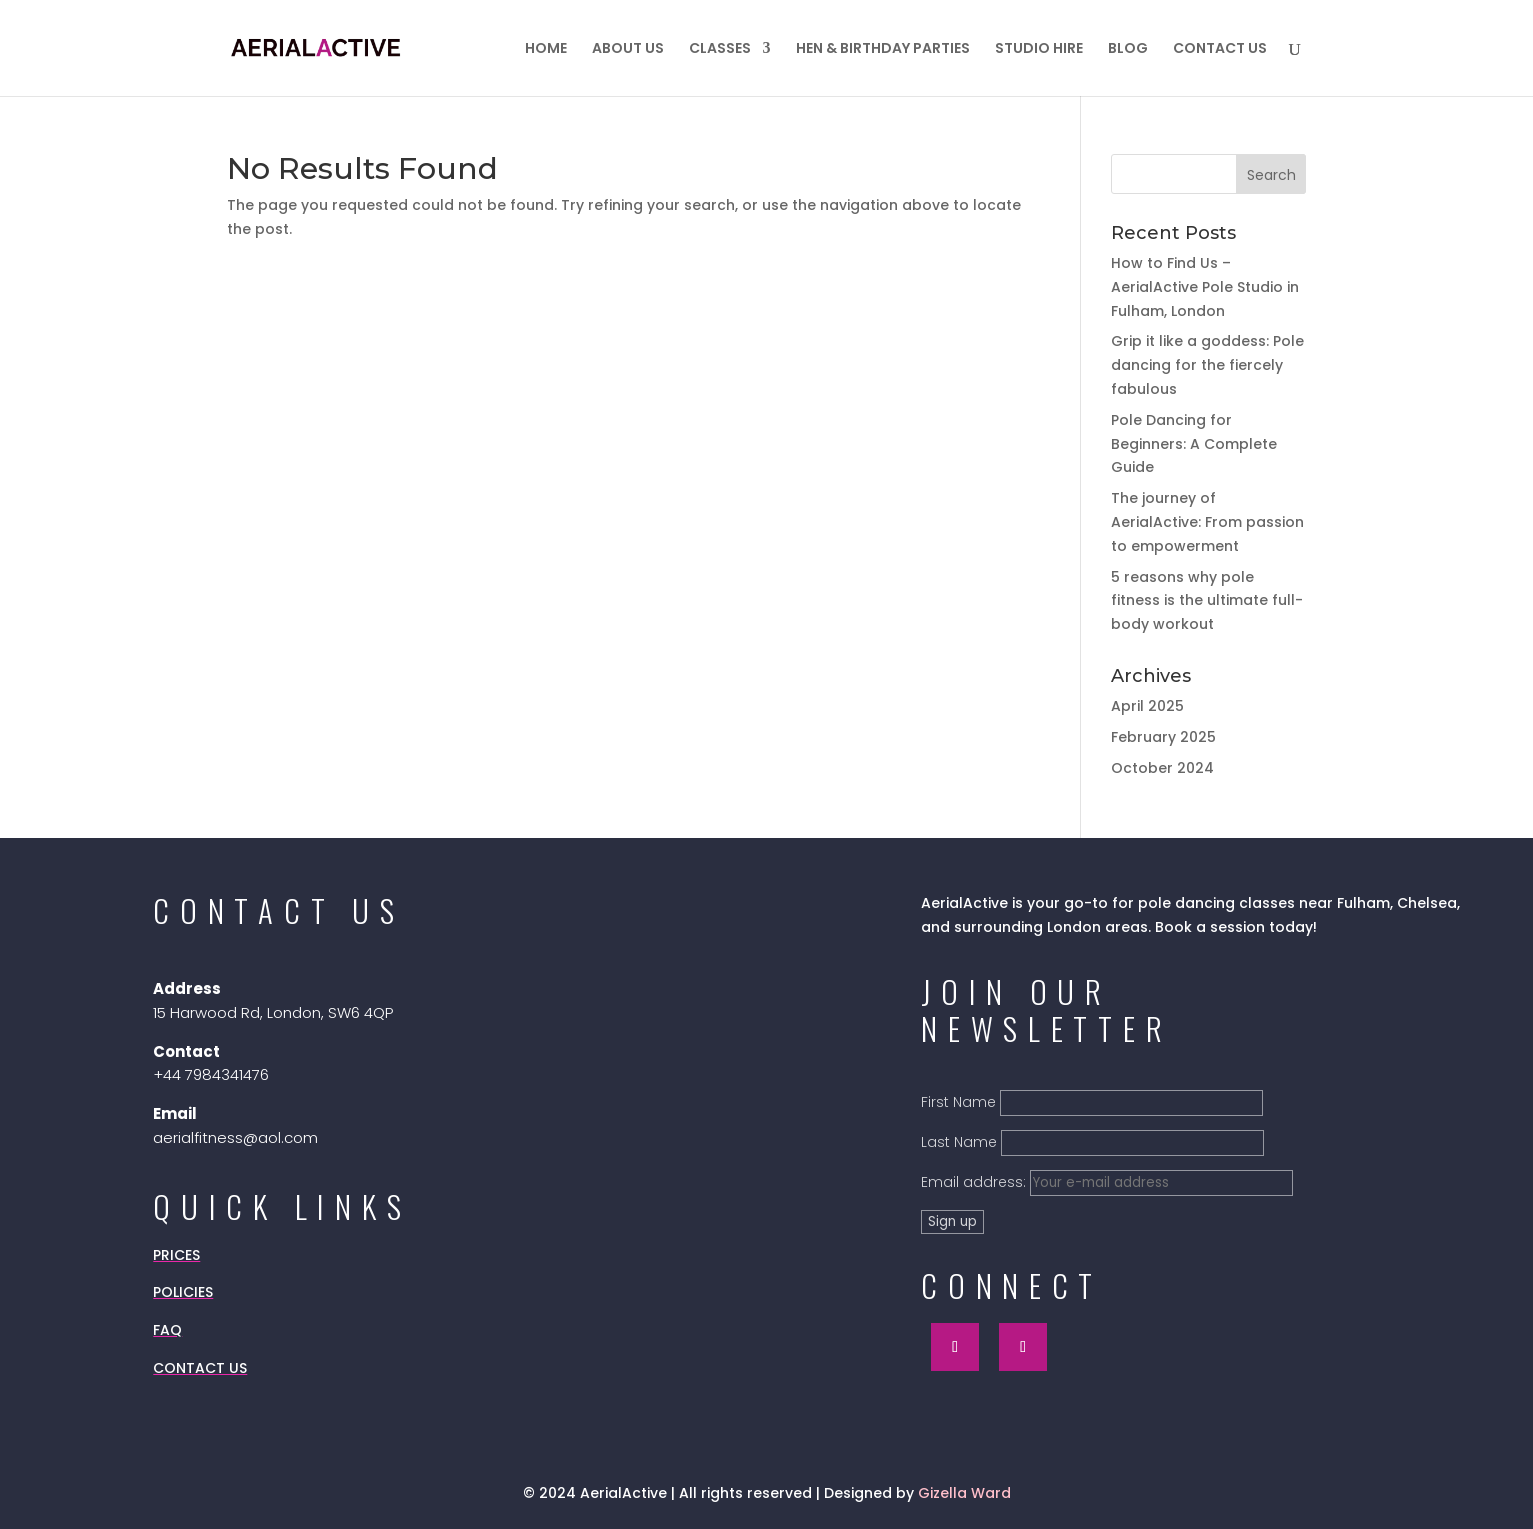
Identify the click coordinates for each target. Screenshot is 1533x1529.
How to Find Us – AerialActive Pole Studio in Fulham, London (1205, 287)
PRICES (176, 1255)
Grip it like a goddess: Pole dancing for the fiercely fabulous (1207, 365)
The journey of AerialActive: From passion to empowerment (1207, 522)
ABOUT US (628, 49)
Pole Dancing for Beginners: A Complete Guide (1194, 444)
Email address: (1107, 1182)
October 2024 (1162, 768)
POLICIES (183, 1292)
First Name (958, 1102)
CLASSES (720, 49)
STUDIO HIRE (1039, 49)
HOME (546, 49)
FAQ (167, 1330)
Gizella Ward (964, 1493)
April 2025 (1147, 706)
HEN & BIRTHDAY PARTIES (883, 49)
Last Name (959, 1142)
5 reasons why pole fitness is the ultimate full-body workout (1207, 601)
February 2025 (1163, 737)
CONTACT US (1220, 49)
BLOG (1128, 49)
